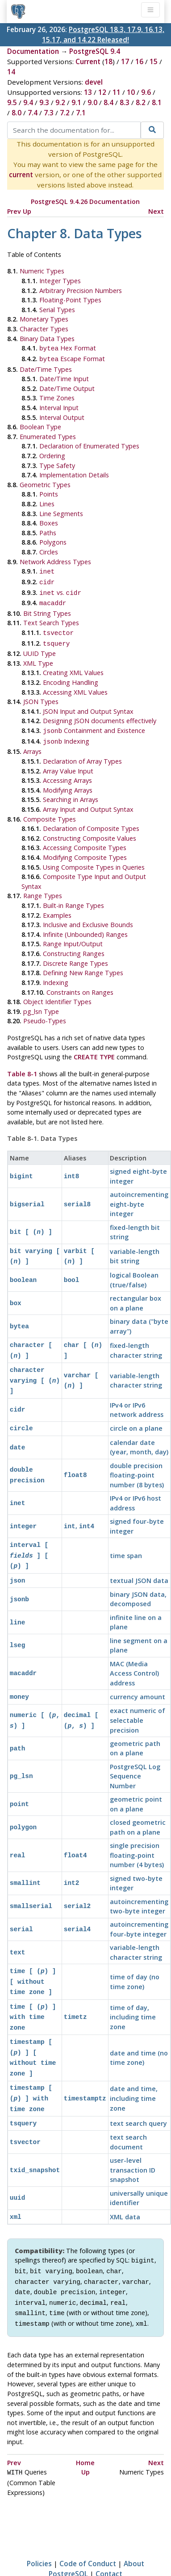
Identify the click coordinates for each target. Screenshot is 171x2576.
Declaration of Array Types (82, 752)
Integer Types (60, 281)
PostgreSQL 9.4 (94, 51)
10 (131, 92)
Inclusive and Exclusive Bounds (88, 916)
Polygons (53, 540)
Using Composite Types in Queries (94, 858)
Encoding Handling (70, 675)
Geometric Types (45, 483)
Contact (109, 2532)
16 (139, 61)
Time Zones (57, 396)
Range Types (42, 887)
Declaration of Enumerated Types (89, 444)
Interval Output (61, 415)
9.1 (76, 102)
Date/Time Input (64, 377)
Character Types (44, 329)
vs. (60, 589)
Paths (47, 531)
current (21, 174)
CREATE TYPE (94, 1048)
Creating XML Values (73, 665)
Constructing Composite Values (89, 829)
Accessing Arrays (67, 771)
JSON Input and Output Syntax (88, 704)
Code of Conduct (87, 2522)
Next (156, 211)
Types (40, 694)
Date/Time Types (46, 367)
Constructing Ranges (73, 944)
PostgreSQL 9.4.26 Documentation (85, 201)
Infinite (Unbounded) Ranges (85, 925)
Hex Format (67, 348)
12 (102, 92)
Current (87, 61)
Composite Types (49, 810)
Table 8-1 (22, 1065)
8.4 (108, 102)
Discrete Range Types (75, 954)
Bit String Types (47, 608)
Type (39, 646)
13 (88, 92)
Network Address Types (55, 560)
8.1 (157, 102)
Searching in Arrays (70, 790)
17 (125, 61)
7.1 (81, 112)
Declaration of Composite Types (91, 819)
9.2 (60, 102)
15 (154, 61)
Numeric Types (42, 271)
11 (117, 92)
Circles (48, 550)
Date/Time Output (67, 387)
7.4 (33, 112)
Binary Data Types (47, 338)
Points (48, 492)
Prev (14, 211)
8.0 (16, 112)
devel (94, 81)
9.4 (28, 102)
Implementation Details (74, 473)
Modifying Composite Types (85, 848)
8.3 (124, 102)
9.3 (44, 102)
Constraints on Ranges (79, 983)
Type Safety (57, 464)
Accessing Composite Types (84, 838)
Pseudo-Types (44, 1012)
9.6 (146, 92)
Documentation (33, 51)
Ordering (52, 454)
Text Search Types (51, 617)
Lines (46, 502)
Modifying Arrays (67, 781)
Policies (39, 2522)
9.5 (12, 102)
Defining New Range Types (83, 964)
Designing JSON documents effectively (99, 713)
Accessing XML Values (75, 685)
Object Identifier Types (57, 993)
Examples (57, 906)
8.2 (141, 102)
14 (11, 71)
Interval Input (59, 406)
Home (85, 2422)
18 (108, 61)
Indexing (66, 733)
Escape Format (72, 358)
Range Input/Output (73, 935)
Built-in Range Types (73, 896)
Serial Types (57, 309)
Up (27, 211)
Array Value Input (68, 762)
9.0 (92, 102)
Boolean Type (40, 425)
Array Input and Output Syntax (88, 800)
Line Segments (61, 512)
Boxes (48, 521)
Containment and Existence (94, 723)
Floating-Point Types (70, 300)
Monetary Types (44, 319)
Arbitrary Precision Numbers (80, 290)
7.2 (65, 112)
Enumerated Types (48, 435)
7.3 (49, 112)
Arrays (32, 742)
